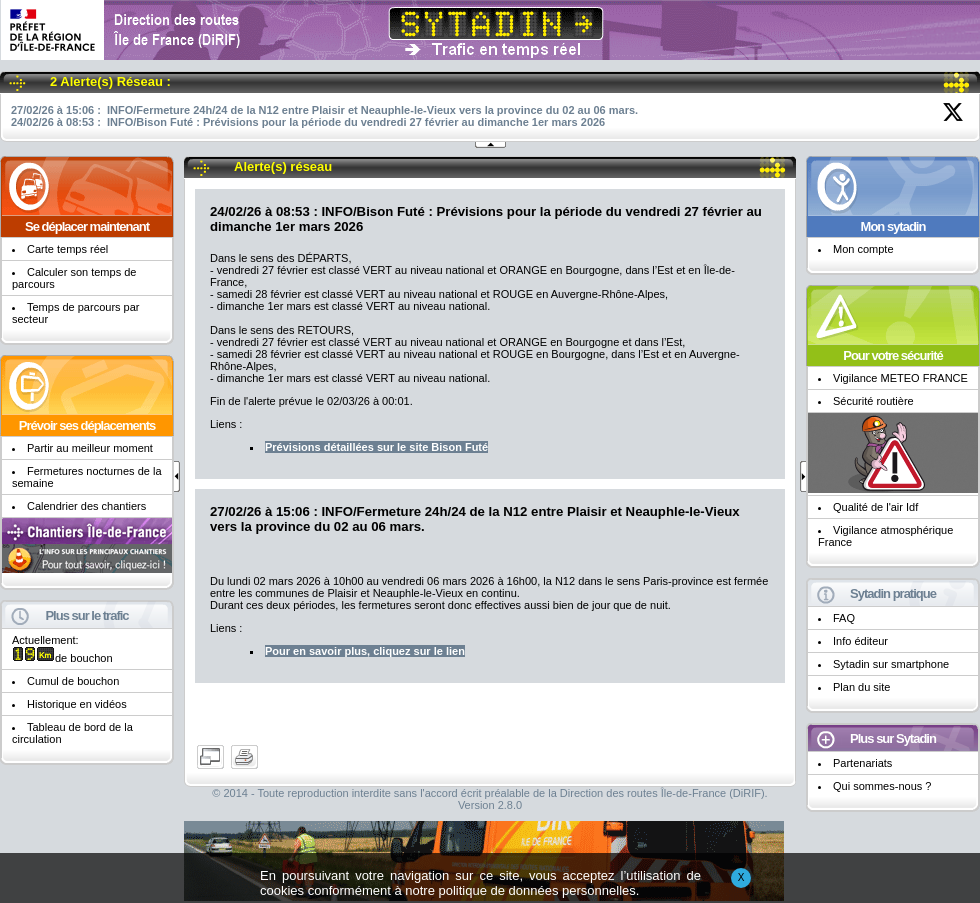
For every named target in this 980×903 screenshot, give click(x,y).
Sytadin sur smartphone (891, 664)
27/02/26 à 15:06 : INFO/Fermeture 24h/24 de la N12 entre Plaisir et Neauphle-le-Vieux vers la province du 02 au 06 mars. (324, 110)
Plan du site (861, 687)
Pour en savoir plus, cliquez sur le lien (365, 651)
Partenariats (862, 763)
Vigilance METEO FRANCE (900, 378)
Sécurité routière (873, 401)
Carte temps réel (67, 249)
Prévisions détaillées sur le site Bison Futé (376, 447)
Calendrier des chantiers (86, 506)
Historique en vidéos (77, 704)
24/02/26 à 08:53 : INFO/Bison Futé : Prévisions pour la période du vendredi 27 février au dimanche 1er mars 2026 (308, 122)
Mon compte (863, 249)
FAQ (844, 618)
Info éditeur (860, 641)
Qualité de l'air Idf (875, 507)
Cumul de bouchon (73, 681)
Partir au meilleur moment (90, 448)
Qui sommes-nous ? (882, 786)
